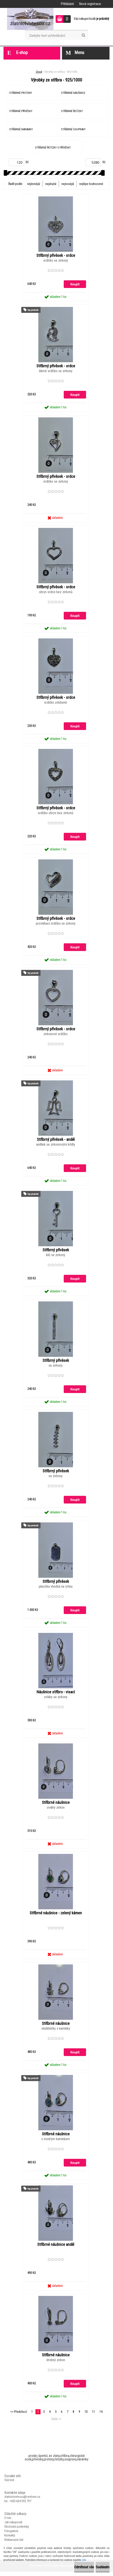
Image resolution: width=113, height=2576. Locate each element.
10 (86, 2416)
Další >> (56, 2423)
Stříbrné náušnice (56, 1805)
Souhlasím (102, 2567)
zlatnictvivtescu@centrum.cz (22, 2501)
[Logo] (30, 19)
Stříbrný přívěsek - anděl (56, 1141)
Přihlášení (67, 4)
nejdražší (50, 184)
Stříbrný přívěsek (55, 1252)
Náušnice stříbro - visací (56, 1695)
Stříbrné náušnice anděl (55, 2248)
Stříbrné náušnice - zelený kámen (56, 1916)
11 (93, 2416)
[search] (83, 35)
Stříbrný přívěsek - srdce (55, 255)
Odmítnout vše (84, 2567)
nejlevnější (33, 184)
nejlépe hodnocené (91, 184)
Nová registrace (90, 4)
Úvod (39, 71)
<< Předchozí (18, 2416)
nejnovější (68, 184)
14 (100, 2416)
